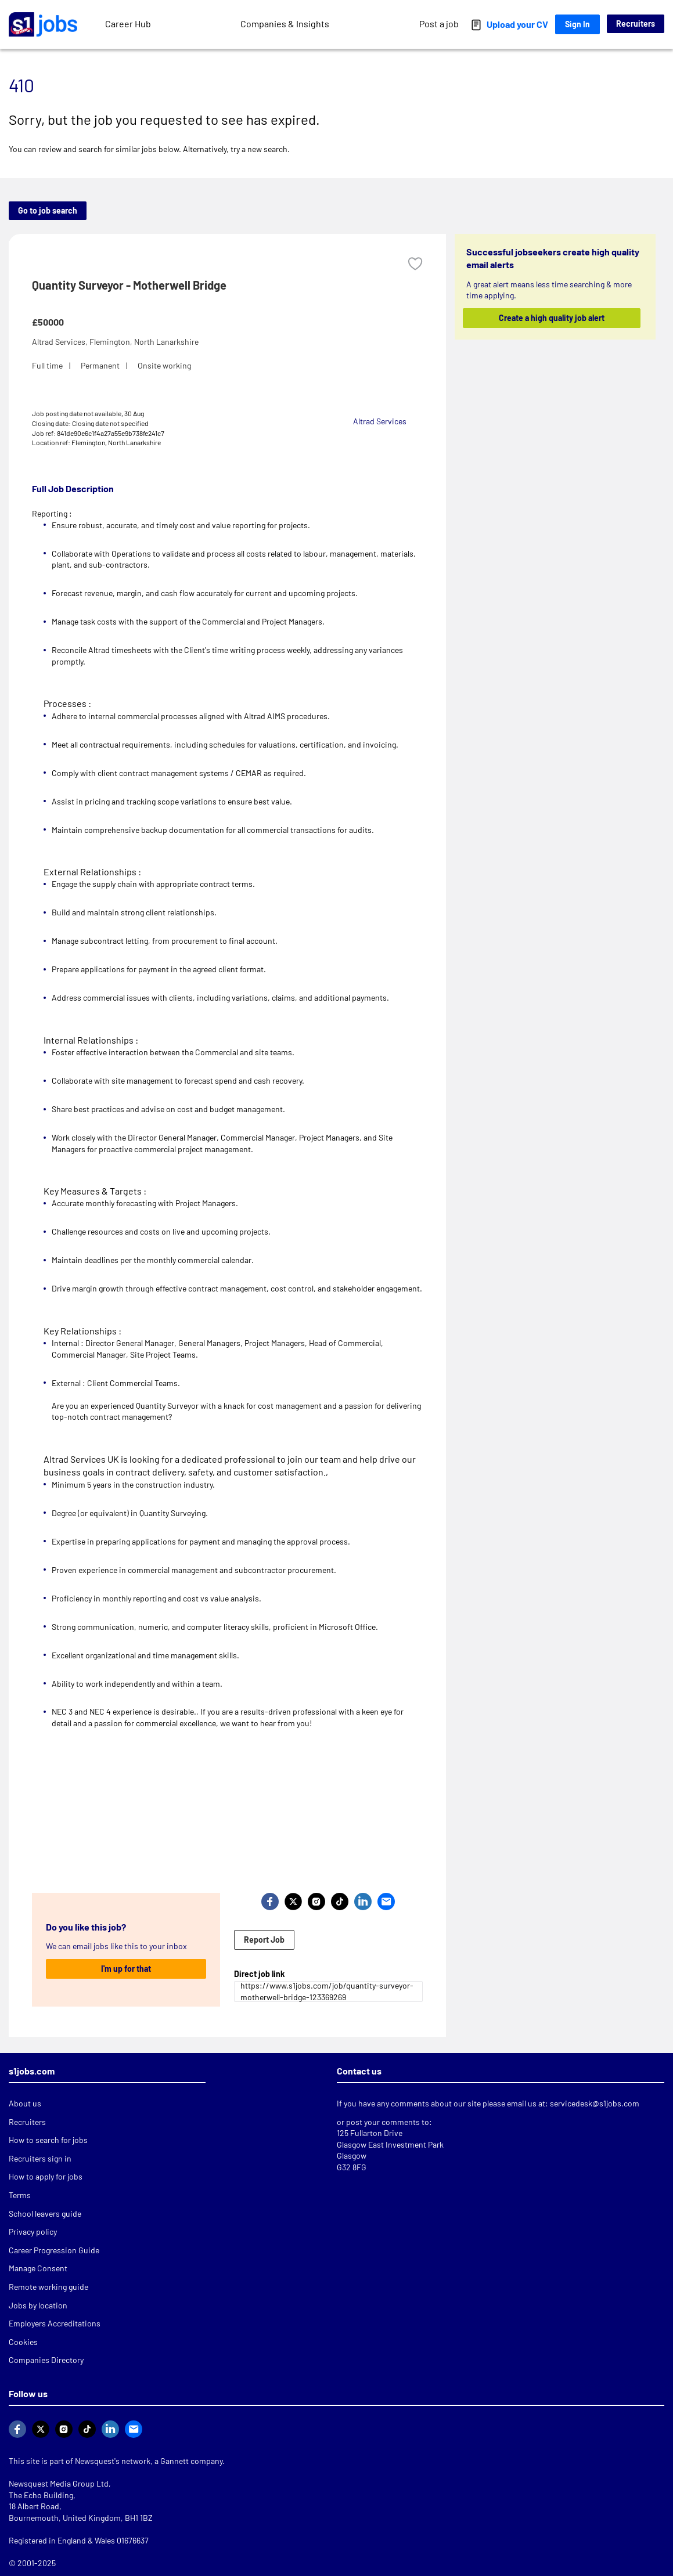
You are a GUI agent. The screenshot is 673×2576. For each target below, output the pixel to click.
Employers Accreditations (54, 2323)
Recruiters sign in (40, 2158)
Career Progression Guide (54, 2250)
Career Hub (128, 23)
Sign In (577, 24)
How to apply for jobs (45, 2176)
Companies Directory (46, 2360)
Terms (20, 2195)
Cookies (23, 2342)
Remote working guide (48, 2287)
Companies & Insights (284, 23)
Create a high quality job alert (551, 318)
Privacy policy (33, 2231)
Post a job (439, 23)
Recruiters (635, 23)
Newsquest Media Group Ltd (59, 2483)
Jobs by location (38, 2305)
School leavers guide (45, 2213)
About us (25, 2103)
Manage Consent (38, 2268)
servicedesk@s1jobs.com (594, 2103)
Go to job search (47, 210)
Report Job (264, 1939)
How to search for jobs (48, 2140)
